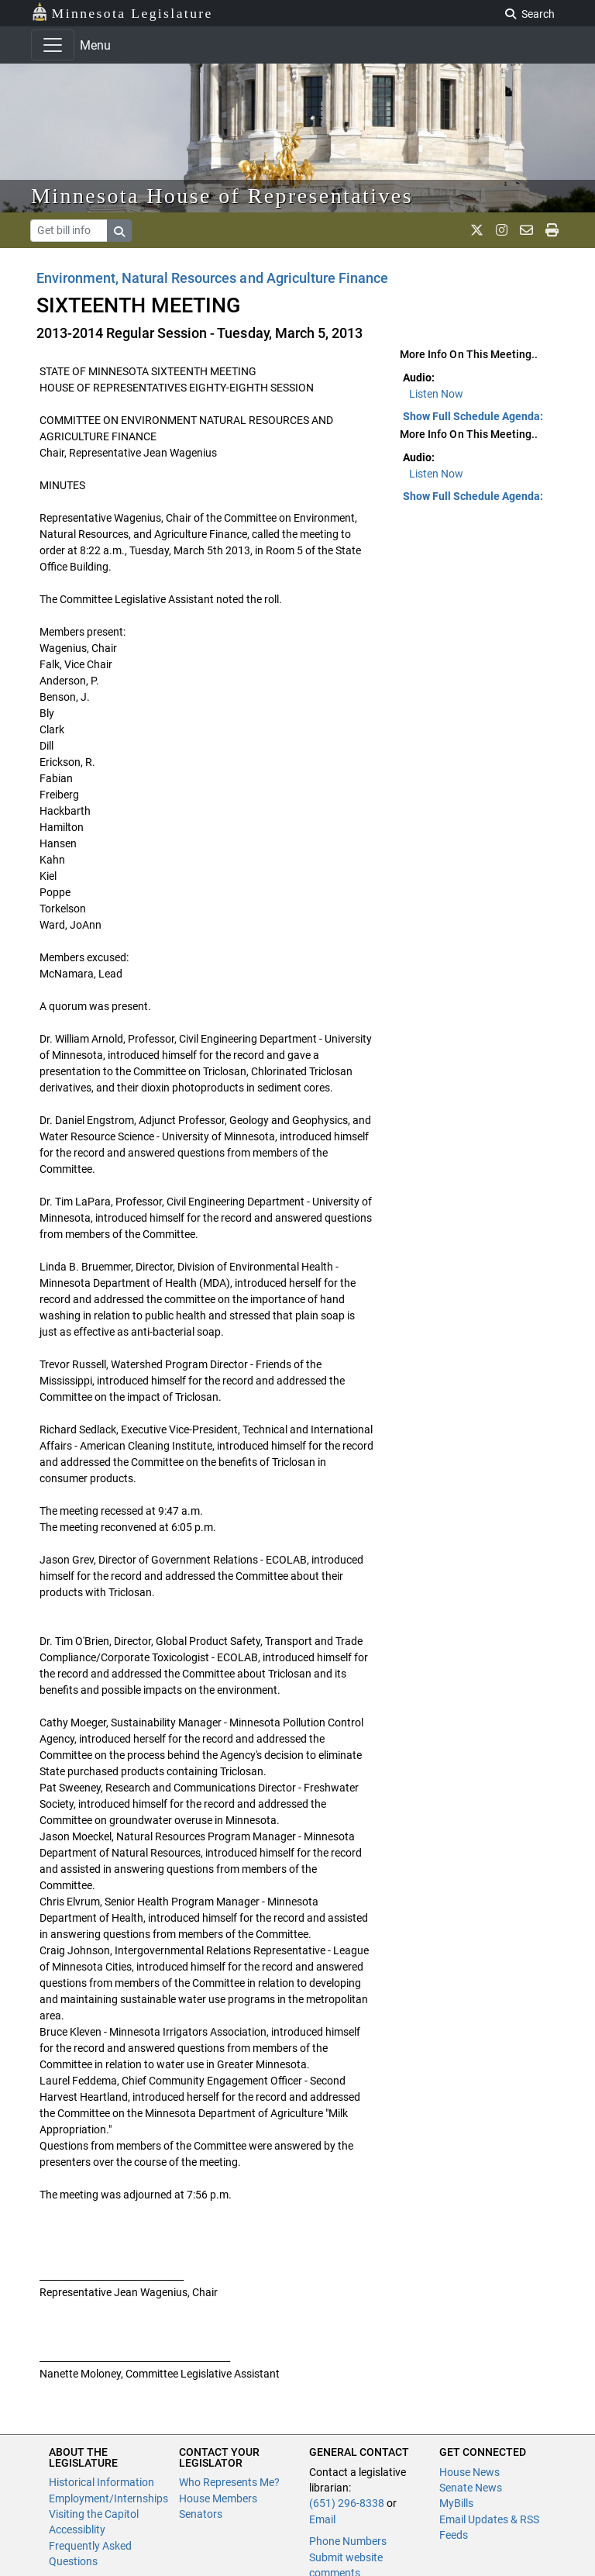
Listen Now (436, 394)
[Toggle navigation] (52, 44)
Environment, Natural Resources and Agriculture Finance (212, 278)
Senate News (470, 2487)
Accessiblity (77, 2529)
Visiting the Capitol (94, 2514)
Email (322, 2519)
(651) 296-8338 (346, 2503)
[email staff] (526, 230)
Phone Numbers (348, 2541)
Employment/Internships (108, 2498)
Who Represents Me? (229, 2482)
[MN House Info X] (477, 230)
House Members (218, 2498)
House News (469, 2472)
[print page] (552, 230)
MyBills (456, 2503)
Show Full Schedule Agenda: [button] (473, 416)
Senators (200, 2514)
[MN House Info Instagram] (502, 230)
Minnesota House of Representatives (222, 196)
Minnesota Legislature (122, 12)
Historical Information (101, 2482)
